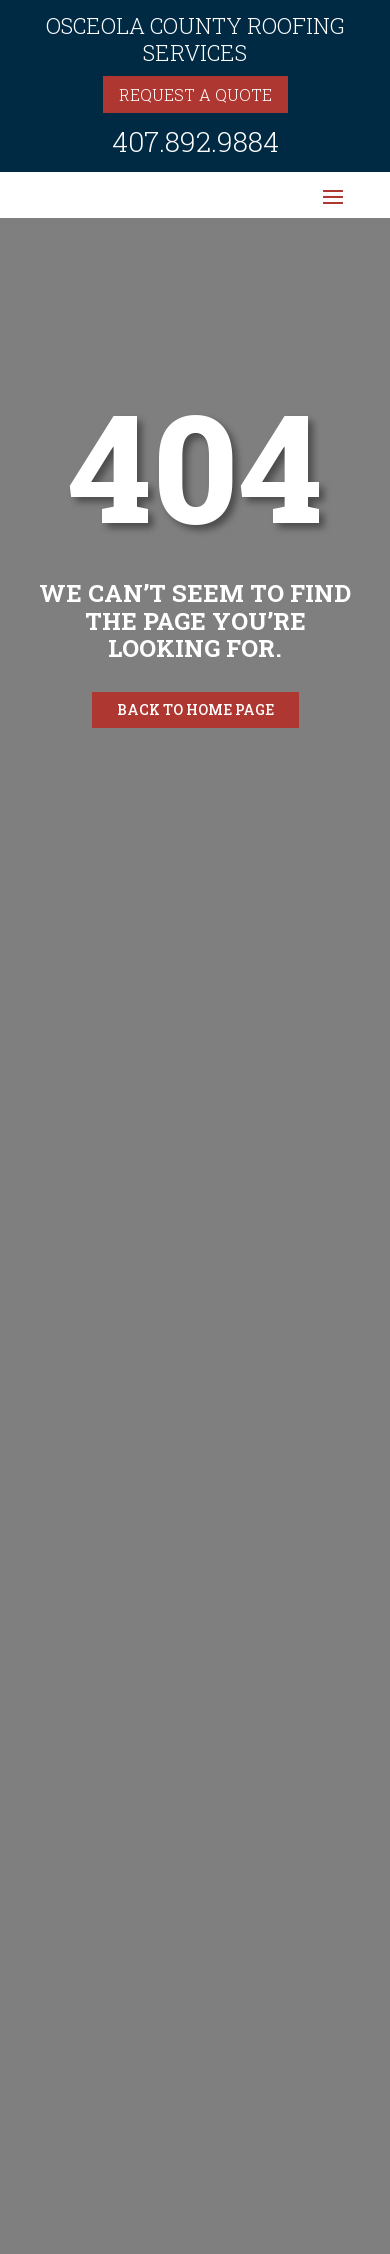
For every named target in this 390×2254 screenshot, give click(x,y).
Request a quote (195, 94)
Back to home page (195, 709)
